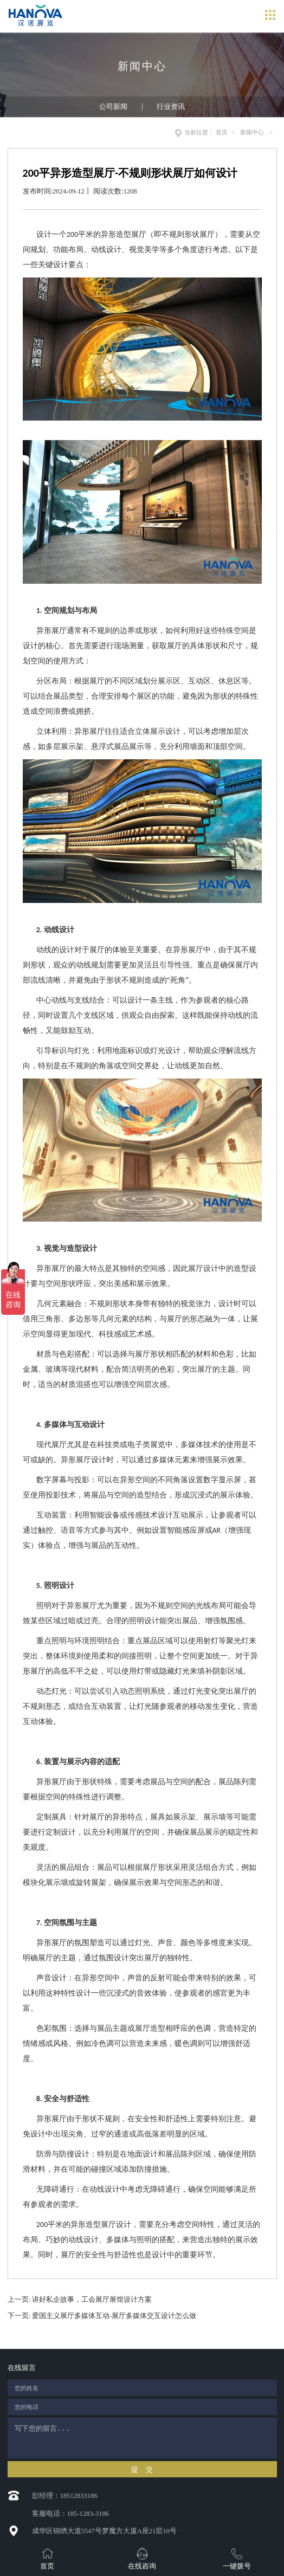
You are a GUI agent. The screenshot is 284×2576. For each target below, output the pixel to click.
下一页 (102, 2316)
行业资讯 (171, 107)
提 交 (141, 2469)
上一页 (80, 2299)
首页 (222, 132)
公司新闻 (113, 107)
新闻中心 (252, 132)
